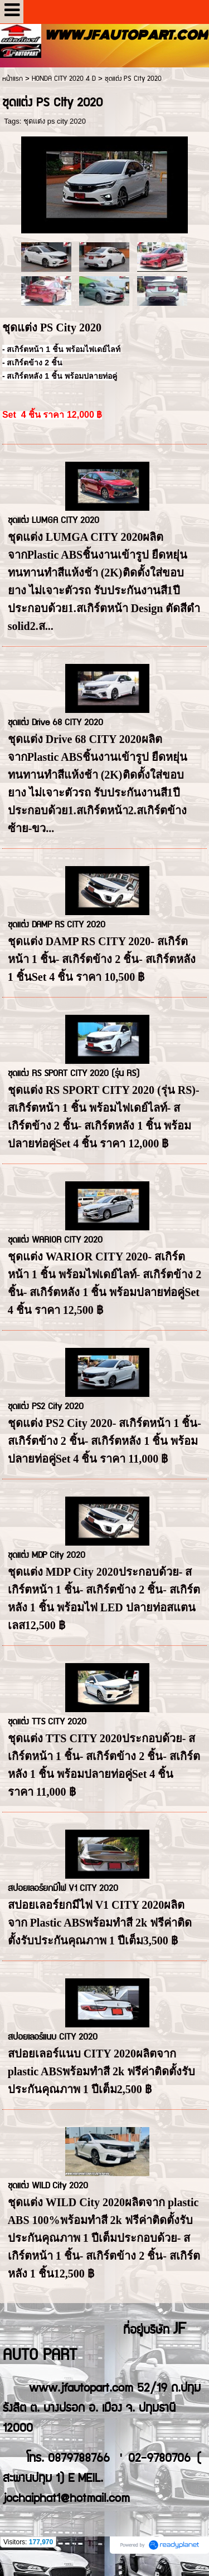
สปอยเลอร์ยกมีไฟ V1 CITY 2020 (63, 1888)
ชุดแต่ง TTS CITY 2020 (47, 1721)
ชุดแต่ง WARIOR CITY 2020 (55, 1240)
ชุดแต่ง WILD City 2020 (48, 2185)
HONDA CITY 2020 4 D (64, 79)
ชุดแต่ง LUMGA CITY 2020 (53, 520)
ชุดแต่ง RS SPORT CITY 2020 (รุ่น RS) (73, 1073)
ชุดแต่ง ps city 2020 (54, 121)
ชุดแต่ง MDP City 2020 (46, 1555)
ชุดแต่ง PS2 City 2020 (46, 1406)
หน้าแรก (12, 79)
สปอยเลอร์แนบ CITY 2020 (53, 2037)
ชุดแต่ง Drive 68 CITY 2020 (55, 722)
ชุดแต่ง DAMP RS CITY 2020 (56, 924)
